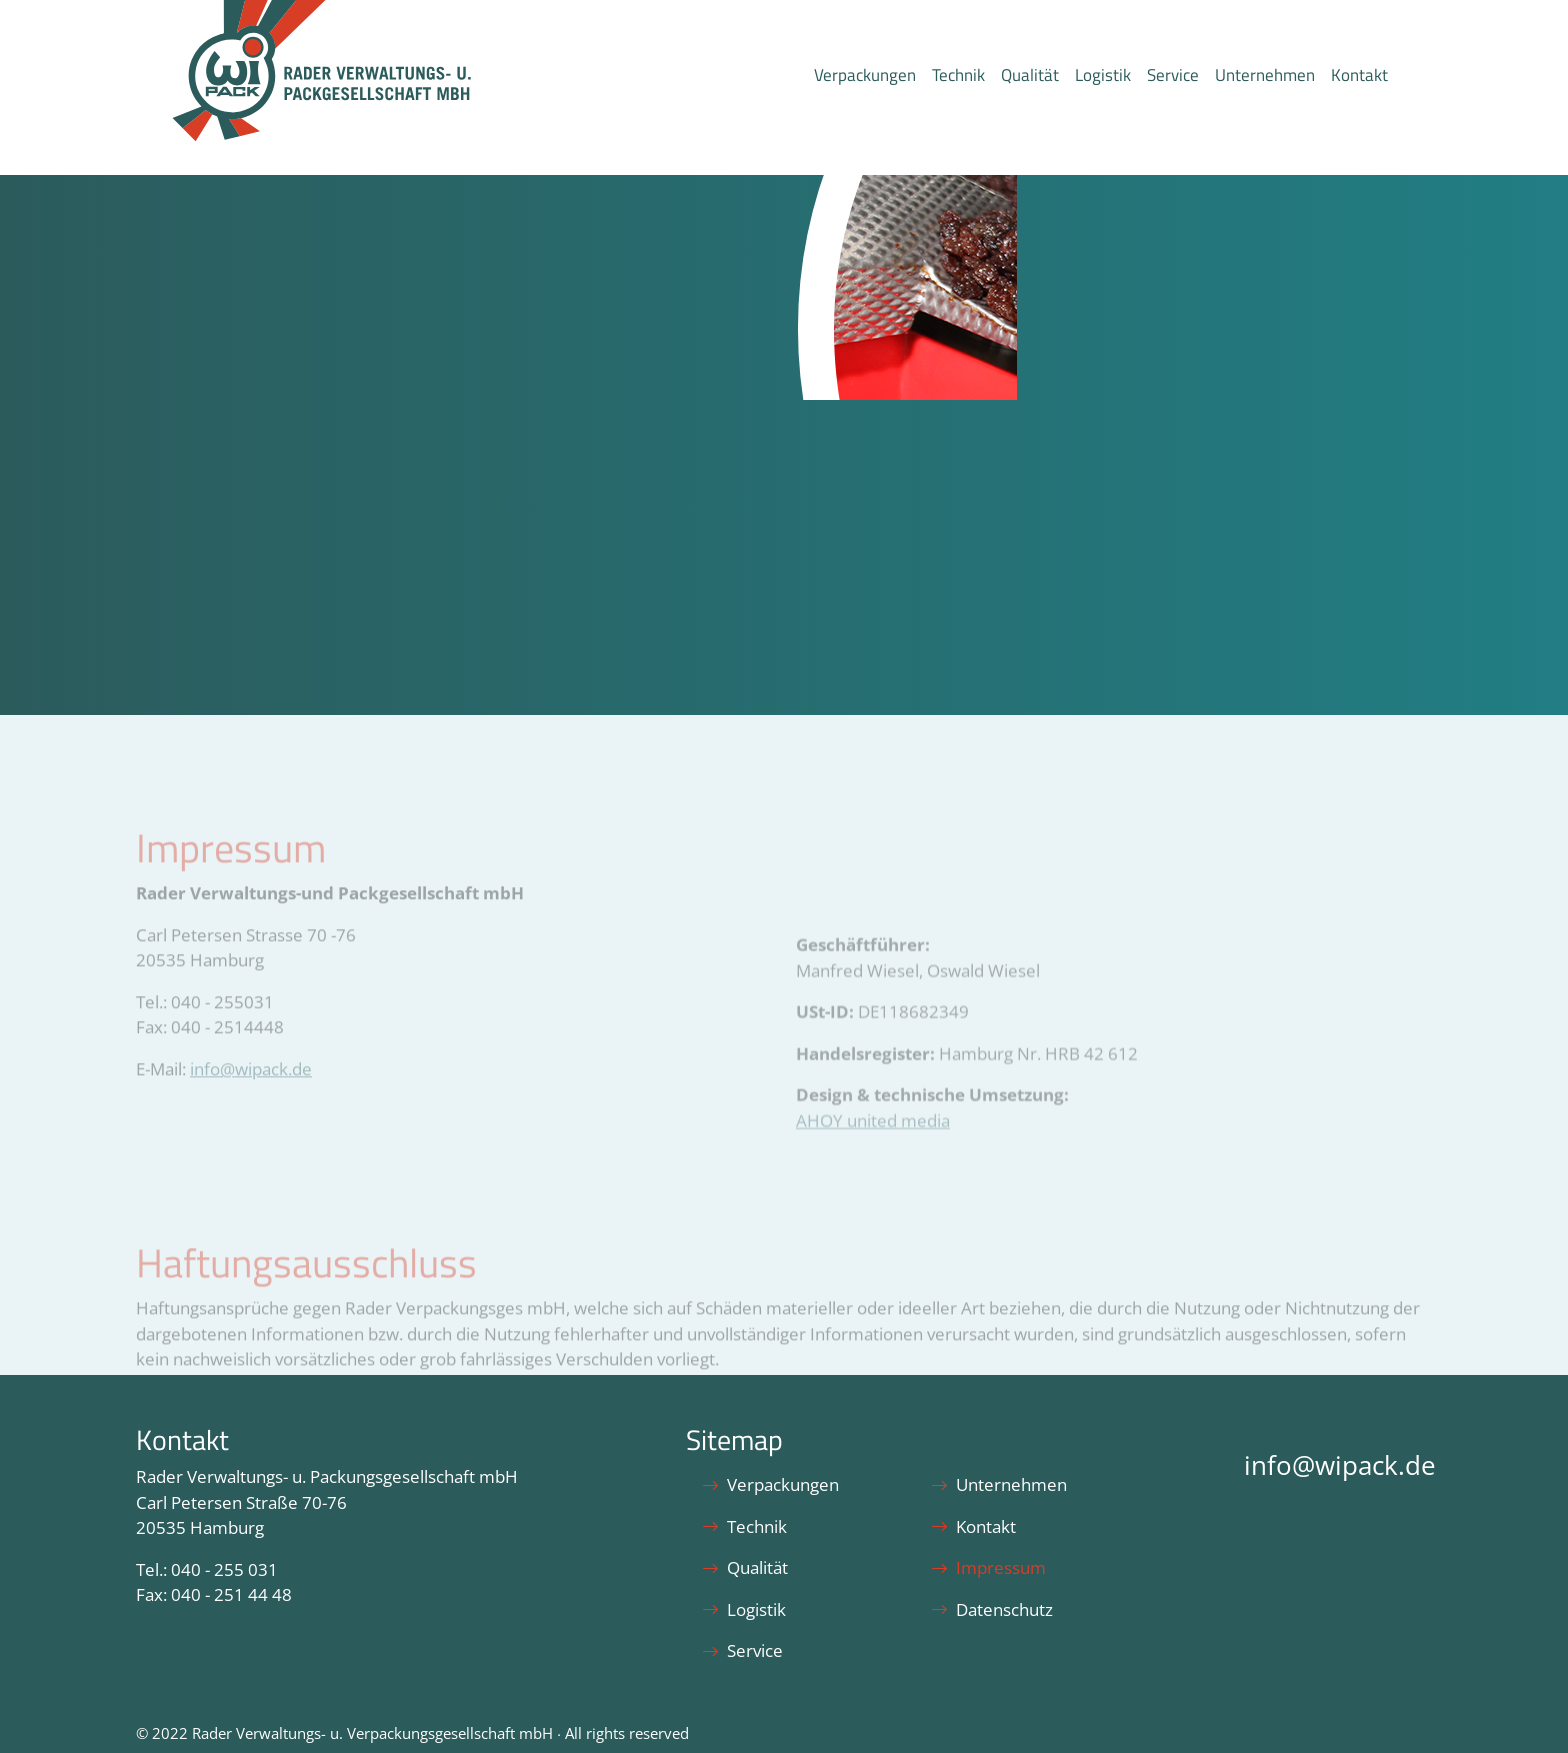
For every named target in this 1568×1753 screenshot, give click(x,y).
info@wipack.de (1340, 1465)
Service (1173, 75)
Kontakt (1359, 75)
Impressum (988, 1567)
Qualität (1030, 75)
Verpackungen (865, 75)
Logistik (1103, 75)
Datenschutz (992, 1609)
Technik (958, 75)
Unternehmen (1265, 75)
